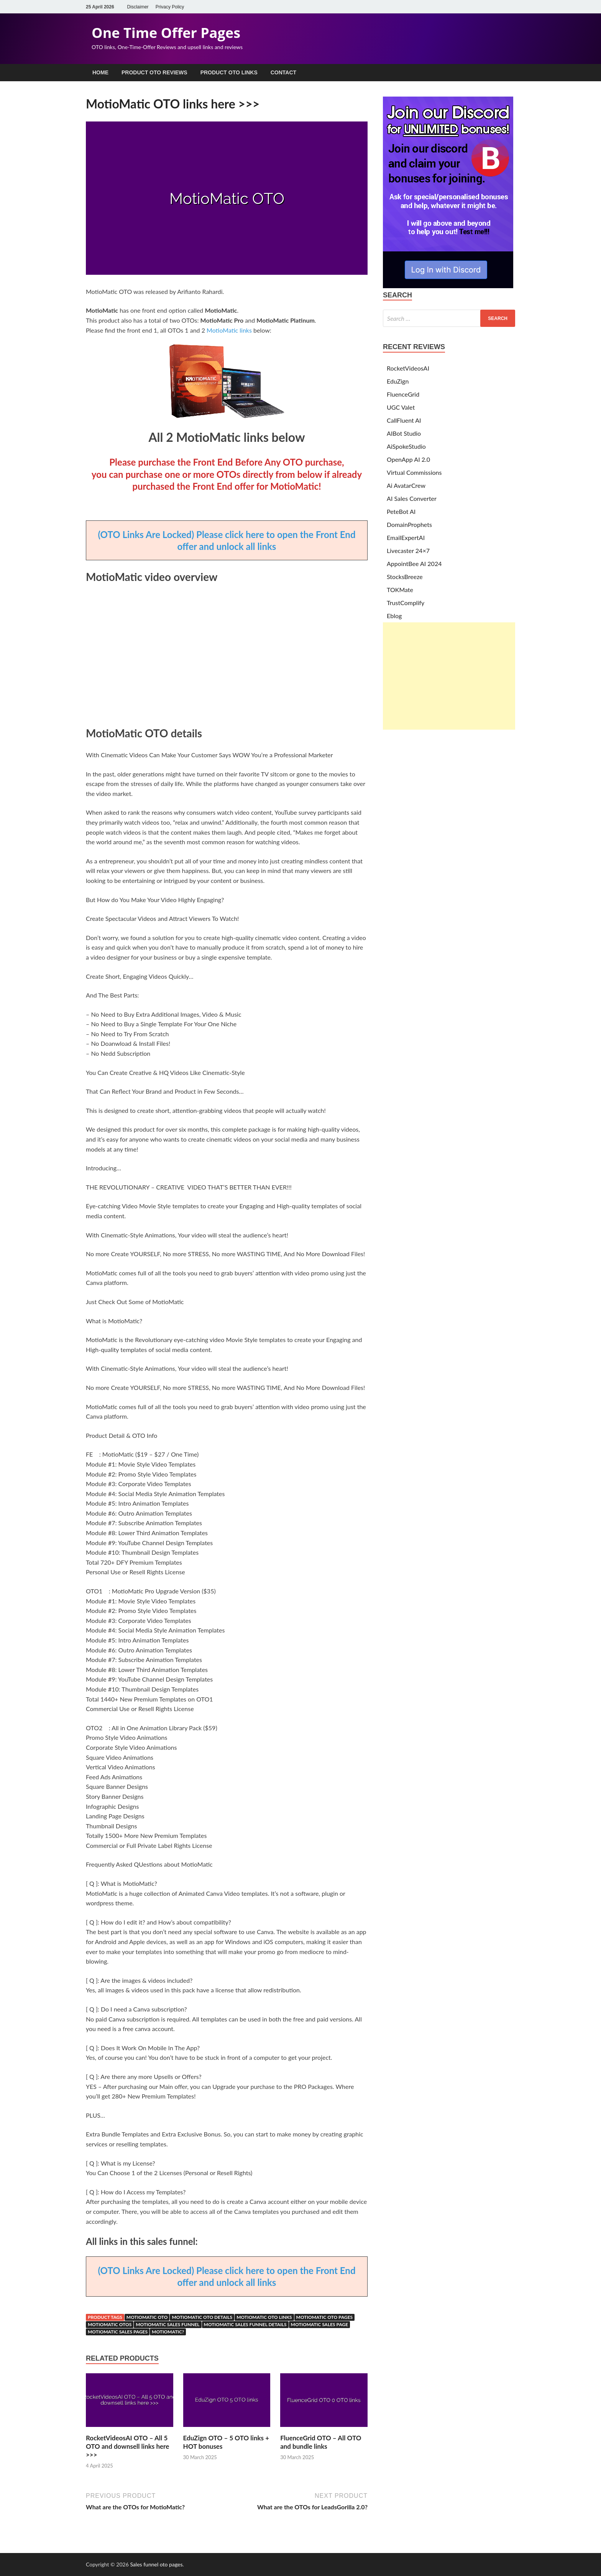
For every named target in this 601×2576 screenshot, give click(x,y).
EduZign (398, 381)
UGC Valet (401, 407)
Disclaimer (138, 7)
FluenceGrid (403, 394)
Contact (283, 72)
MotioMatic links (230, 330)
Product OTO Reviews (154, 72)
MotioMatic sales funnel (167, 2324)
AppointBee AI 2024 (414, 563)
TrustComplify (405, 602)
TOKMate (400, 589)
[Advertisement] (449, 676)
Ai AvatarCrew (406, 485)
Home (100, 72)
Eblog (394, 615)
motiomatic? (168, 2332)
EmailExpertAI (406, 537)
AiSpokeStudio (406, 446)
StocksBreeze (405, 576)
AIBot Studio (404, 433)
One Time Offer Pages (166, 32)
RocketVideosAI (408, 368)
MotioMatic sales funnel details (245, 2324)
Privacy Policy (170, 7)
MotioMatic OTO (147, 2317)
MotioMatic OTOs (109, 2324)
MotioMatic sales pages (118, 2332)
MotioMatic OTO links (264, 2317)
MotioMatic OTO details (202, 2317)
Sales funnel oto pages (156, 2564)
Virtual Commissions (414, 472)
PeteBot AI (401, 511)
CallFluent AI (404, 420)
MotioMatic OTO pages (324, 2317)
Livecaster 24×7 (408, 550)
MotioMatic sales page (319, 2324)
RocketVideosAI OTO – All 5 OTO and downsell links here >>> (127, 2446)
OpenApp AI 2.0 (408, 459)
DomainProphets (409, 524)
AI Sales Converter (412, 498)
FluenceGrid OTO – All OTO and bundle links (320, 2442)
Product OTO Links (229, 72)
